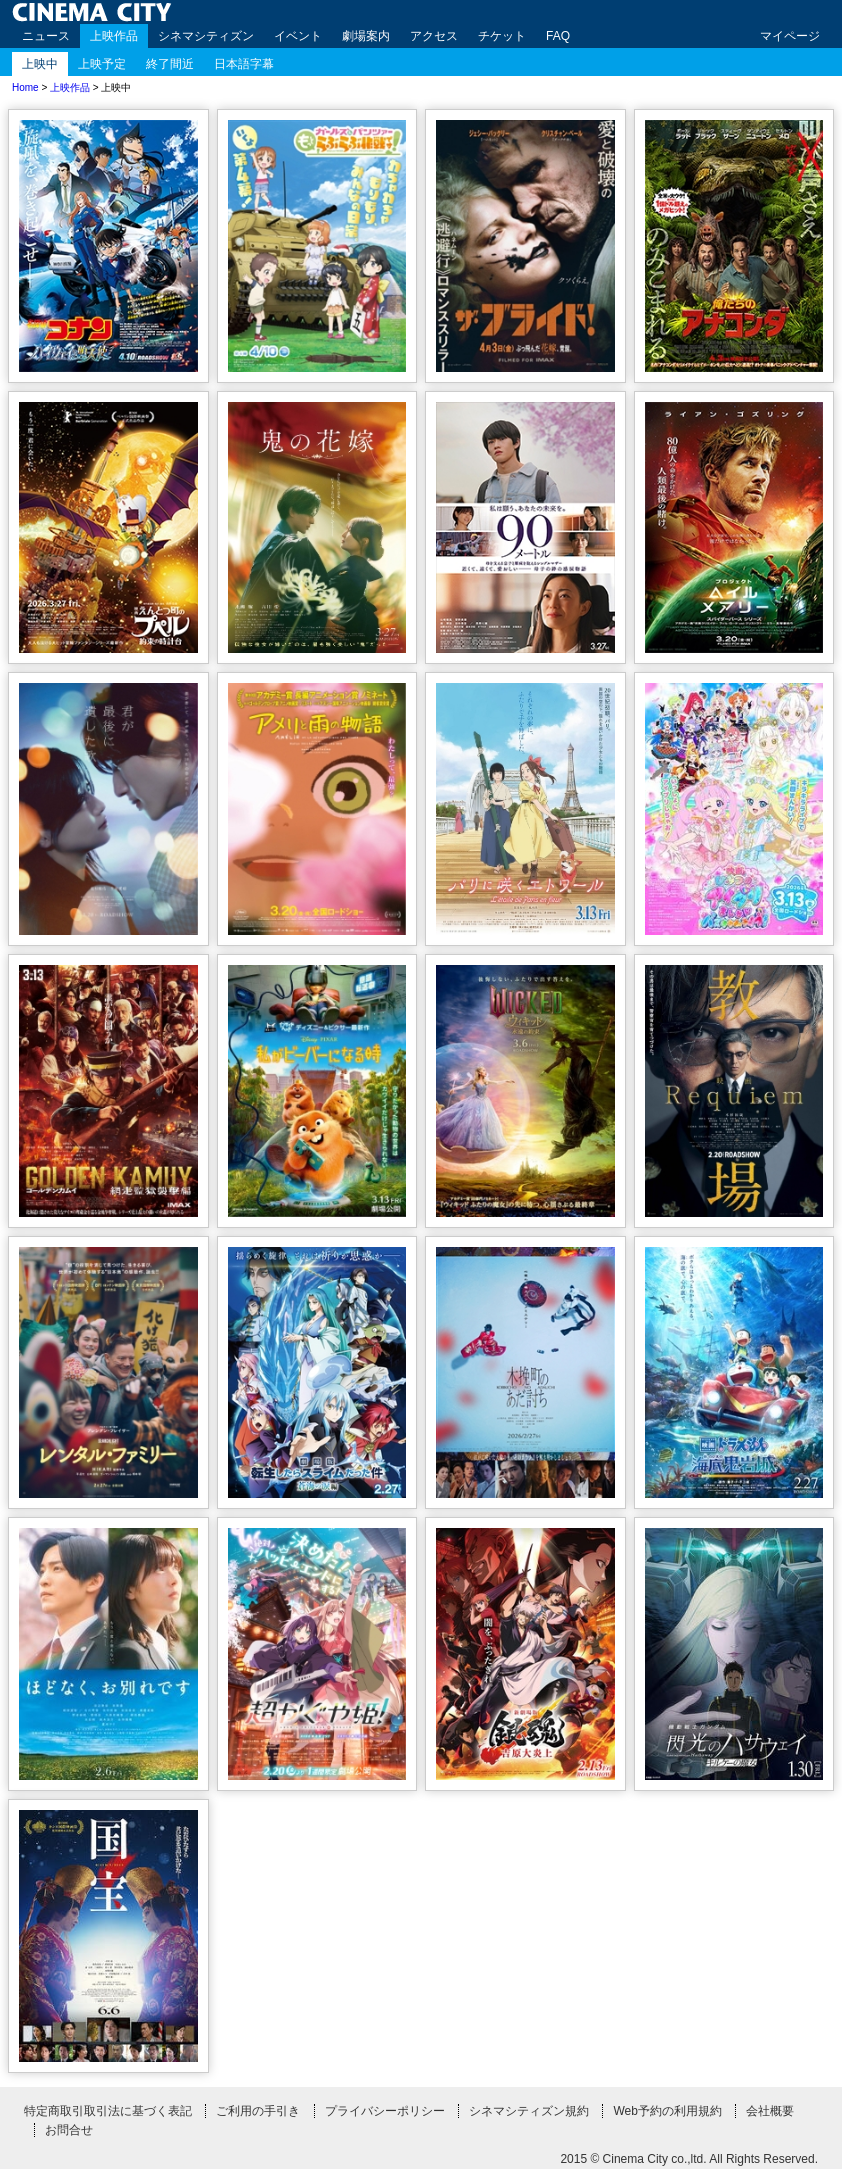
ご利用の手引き (258, 2111)
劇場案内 (366, 36)
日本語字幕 (244, 64)
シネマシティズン (206, 36)
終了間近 (170, 64)
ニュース (46, 36)
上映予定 (102, 64)
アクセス (434, 36)
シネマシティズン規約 (529, 2111)
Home (25, 87)
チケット (502, 36)
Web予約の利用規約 (667, 2111)
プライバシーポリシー (385, 2111)
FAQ (558, 36)
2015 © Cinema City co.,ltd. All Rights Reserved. (689, 2159)
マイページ (790, 36)
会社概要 (770, 2111)
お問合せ (69, 2130)
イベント (298, 36)
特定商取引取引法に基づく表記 (108, 2111)
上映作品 (114, 36)
